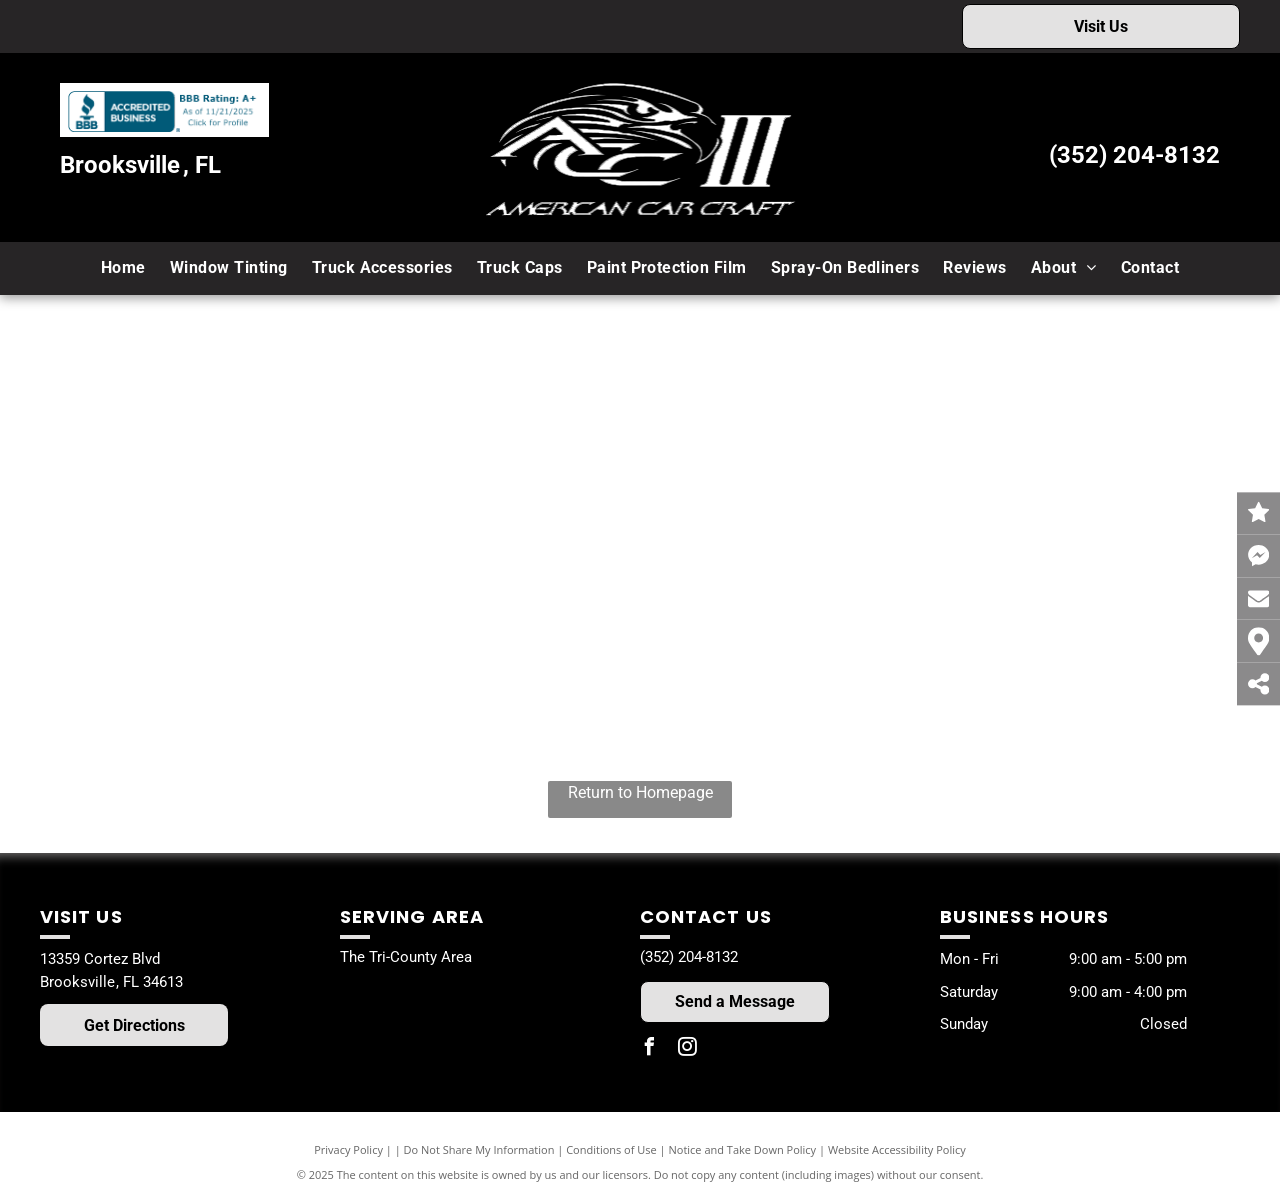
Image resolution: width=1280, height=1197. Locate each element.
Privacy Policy (348, 1149)
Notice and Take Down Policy (743, 1149)
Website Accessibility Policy (897, 1149)
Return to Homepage (640, 792)
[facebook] (649, 1049)
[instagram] (687, 1049)
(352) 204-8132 (1134, 155)
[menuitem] (123, 268)
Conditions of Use (611, 1149)
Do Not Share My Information (479, 1149)
